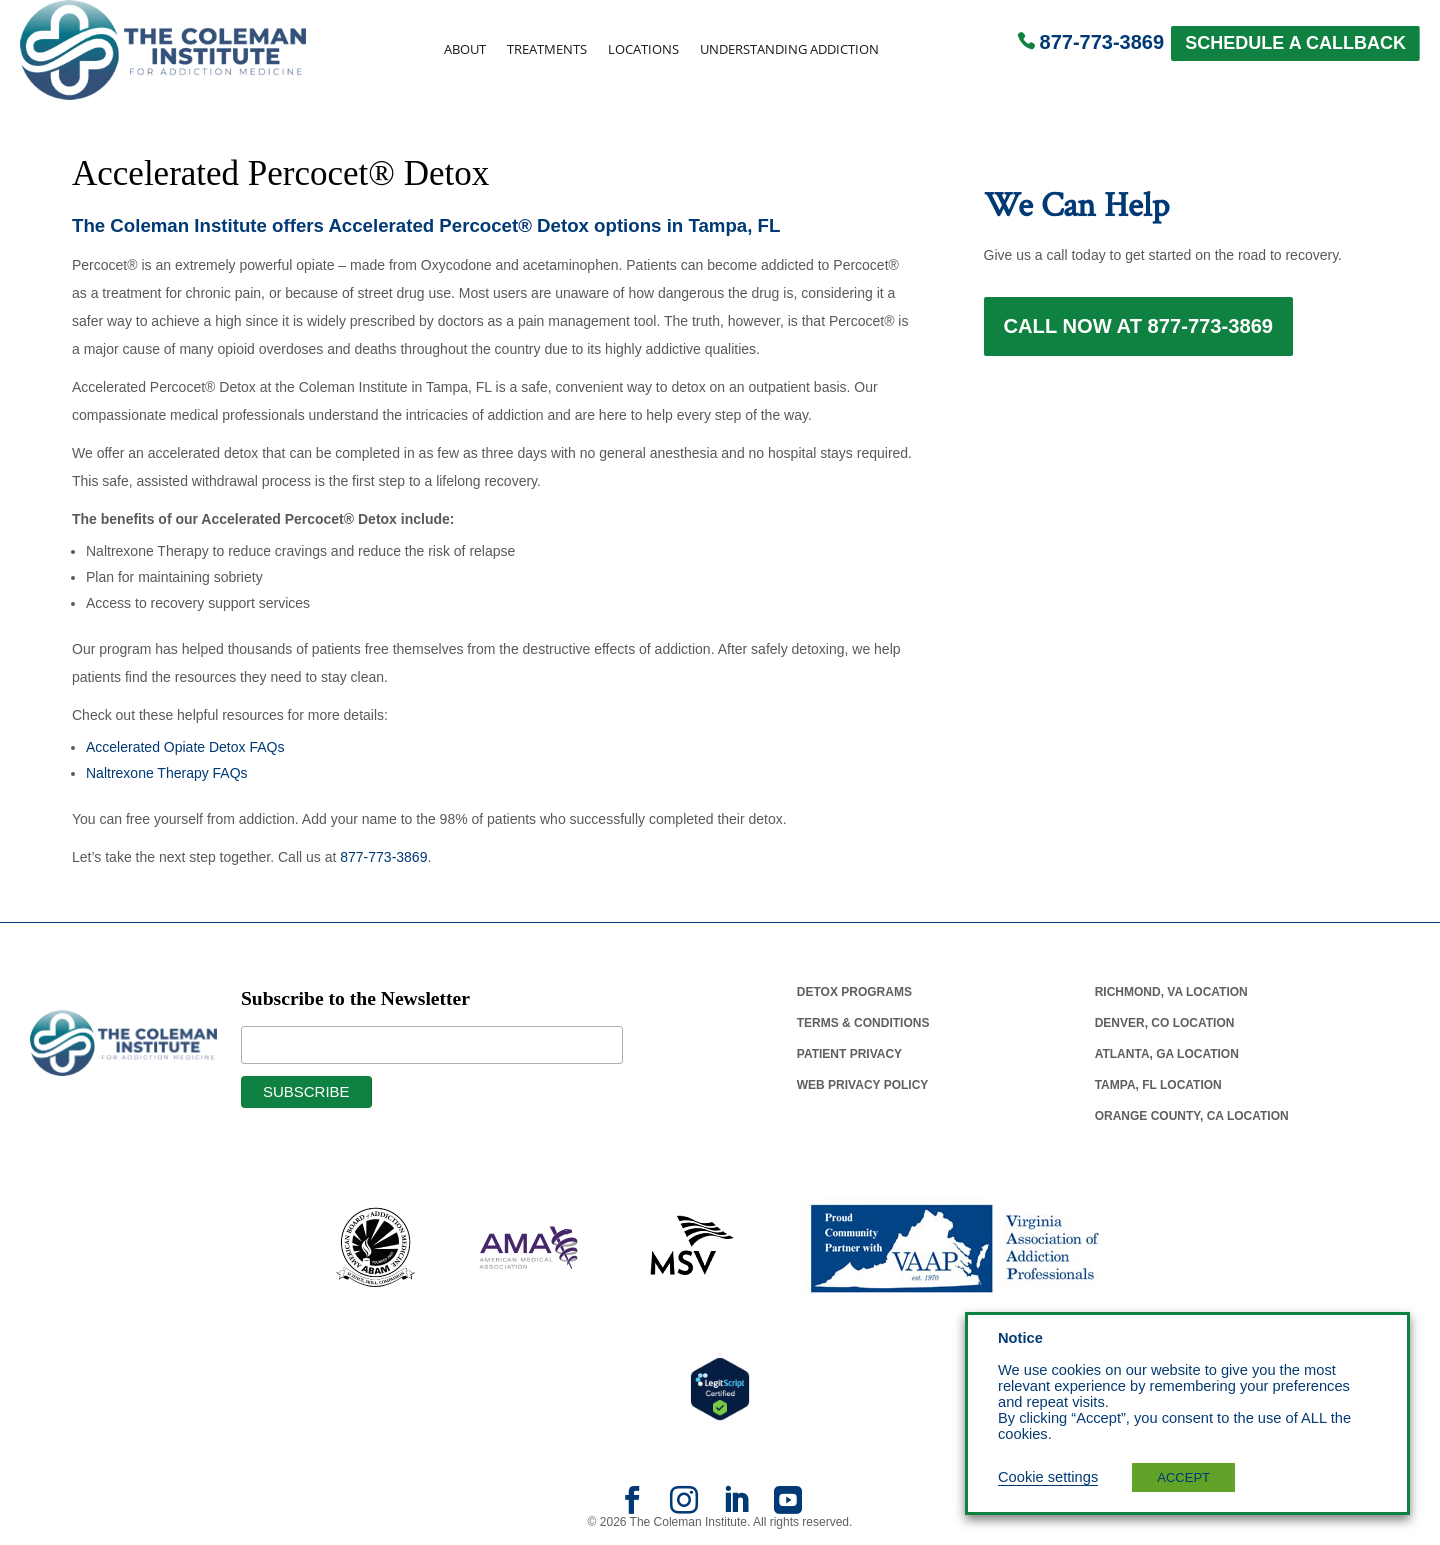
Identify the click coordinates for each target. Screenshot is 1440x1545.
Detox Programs (854, 992)
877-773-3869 (1102, 42)
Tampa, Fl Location (1158, 1085)
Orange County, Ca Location (1192, 1116)
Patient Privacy (849, 1054)
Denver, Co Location (1165, 1023)
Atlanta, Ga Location (1167, 1054)
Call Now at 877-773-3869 (1139, 332)
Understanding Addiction (789, 49)
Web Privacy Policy (863, 1085)
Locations (643, 49)
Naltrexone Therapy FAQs (167, 773)
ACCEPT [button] (1183, 1477)
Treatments (547, 49)
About (465, 49)
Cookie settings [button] (1048, 1477)
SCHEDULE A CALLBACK (1295, 43)
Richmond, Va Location (1171, 992)
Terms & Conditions (863, 1023)
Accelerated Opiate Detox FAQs (185, 747)
